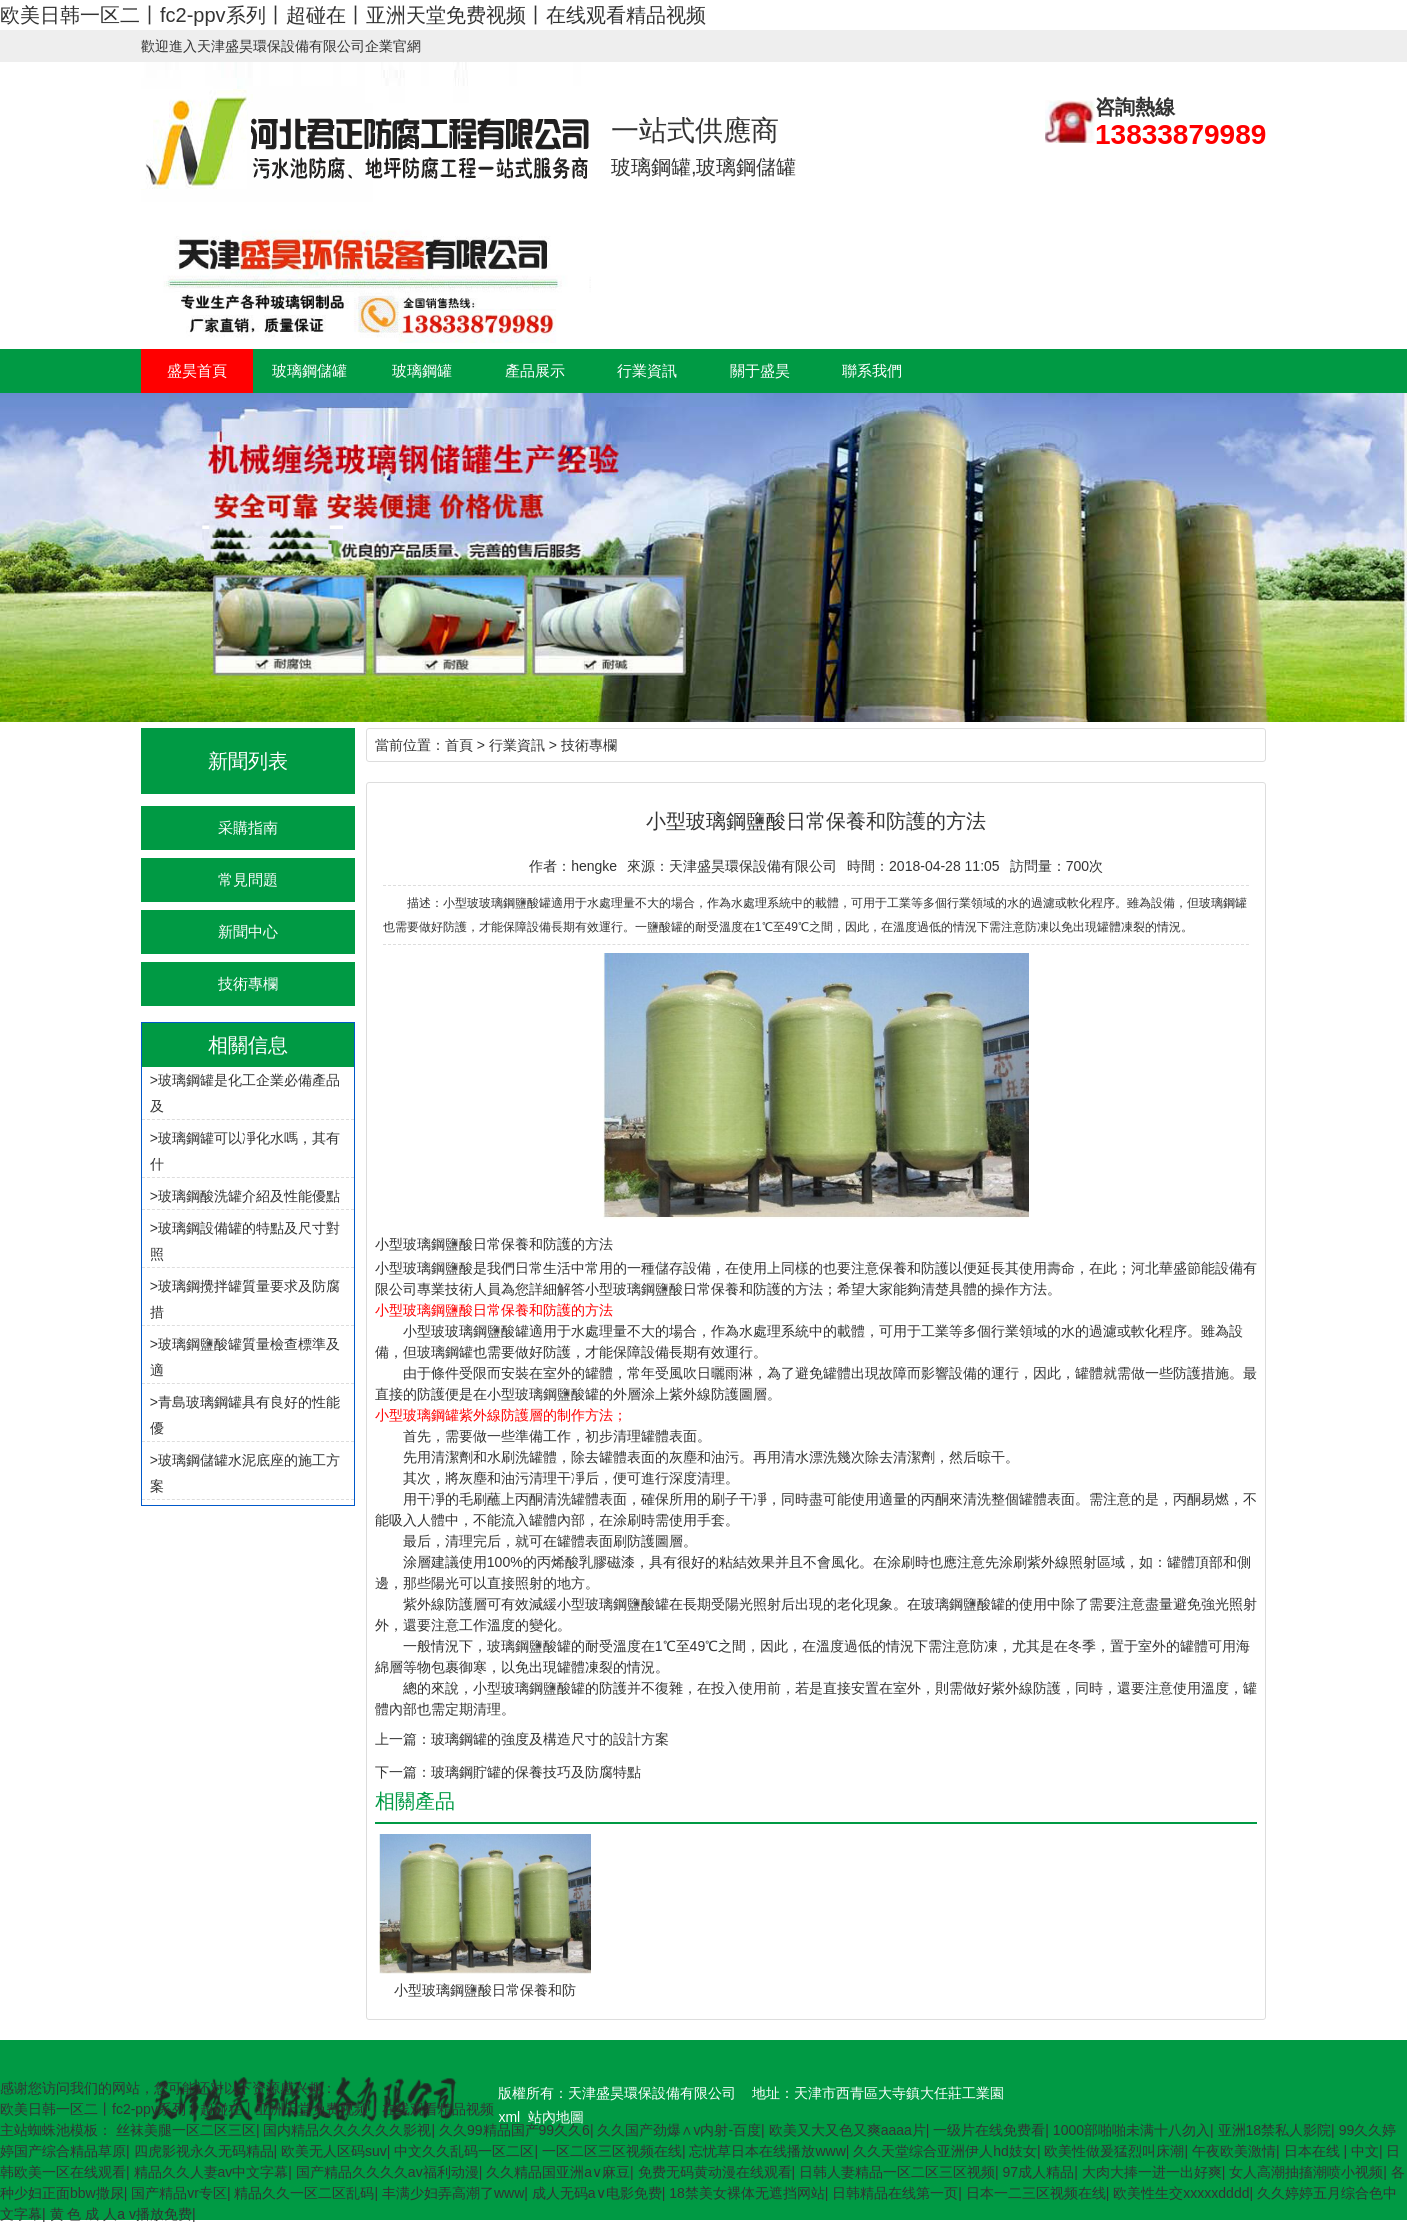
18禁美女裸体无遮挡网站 (747, 2193)
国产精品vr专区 (179, 2193)
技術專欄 (248, 983)
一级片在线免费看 (989, 2130)
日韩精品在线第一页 (895, 2193)
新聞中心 (248, 931)
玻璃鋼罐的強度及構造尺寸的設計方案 (550, 1739)
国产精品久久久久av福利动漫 (387, 2172)
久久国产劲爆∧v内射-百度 (679, 2130)
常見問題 (248, 879)
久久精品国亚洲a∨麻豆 (558, 2172)
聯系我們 (872, 370)
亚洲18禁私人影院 (1275, 2130)
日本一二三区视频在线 (1036, 2193)
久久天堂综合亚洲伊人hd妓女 (945, 2151)
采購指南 (248, 827)
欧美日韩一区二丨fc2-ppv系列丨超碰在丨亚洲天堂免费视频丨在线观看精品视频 (353, 15)
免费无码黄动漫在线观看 (715, 2172)
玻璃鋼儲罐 (309, 370)
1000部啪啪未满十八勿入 (1131, 2130)
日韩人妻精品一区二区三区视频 (897, 2172)
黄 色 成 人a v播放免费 (121, 2214)
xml (509, 2117)
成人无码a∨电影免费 (597, 2193)
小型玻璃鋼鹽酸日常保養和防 (485, 1990)
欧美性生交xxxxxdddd (1181, 2193)
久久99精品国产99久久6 (514, 2130)
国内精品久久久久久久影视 (347, 2130)
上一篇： (403, 1739)
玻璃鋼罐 (422, 370)
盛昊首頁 (197, 370)
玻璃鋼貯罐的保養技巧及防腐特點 (536, 1772)
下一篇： (403, 1772)
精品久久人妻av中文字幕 (211, 2172)
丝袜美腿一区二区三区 (186, 2130)
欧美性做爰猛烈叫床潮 (1114, 2151)
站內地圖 (556, 2117)
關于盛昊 (760, 370)
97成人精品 (1039, 2172)
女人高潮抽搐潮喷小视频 (1306, 2172)
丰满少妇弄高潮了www (453, 2193)
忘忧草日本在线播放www (767, 2151)
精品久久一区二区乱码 (304, 2193)
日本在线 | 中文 (1331, 2151)
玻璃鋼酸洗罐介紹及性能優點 (249, 1196)
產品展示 (535, 370)
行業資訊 (647, 370)
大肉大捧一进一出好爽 (1152, 2172)
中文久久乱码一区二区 (464, 2151)
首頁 (459, 745)
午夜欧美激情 (1234, 2151)
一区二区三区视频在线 (612, 2151)
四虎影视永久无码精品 (204, 2151)
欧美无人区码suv (334, 2151)
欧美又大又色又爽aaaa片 (847, 2130)
